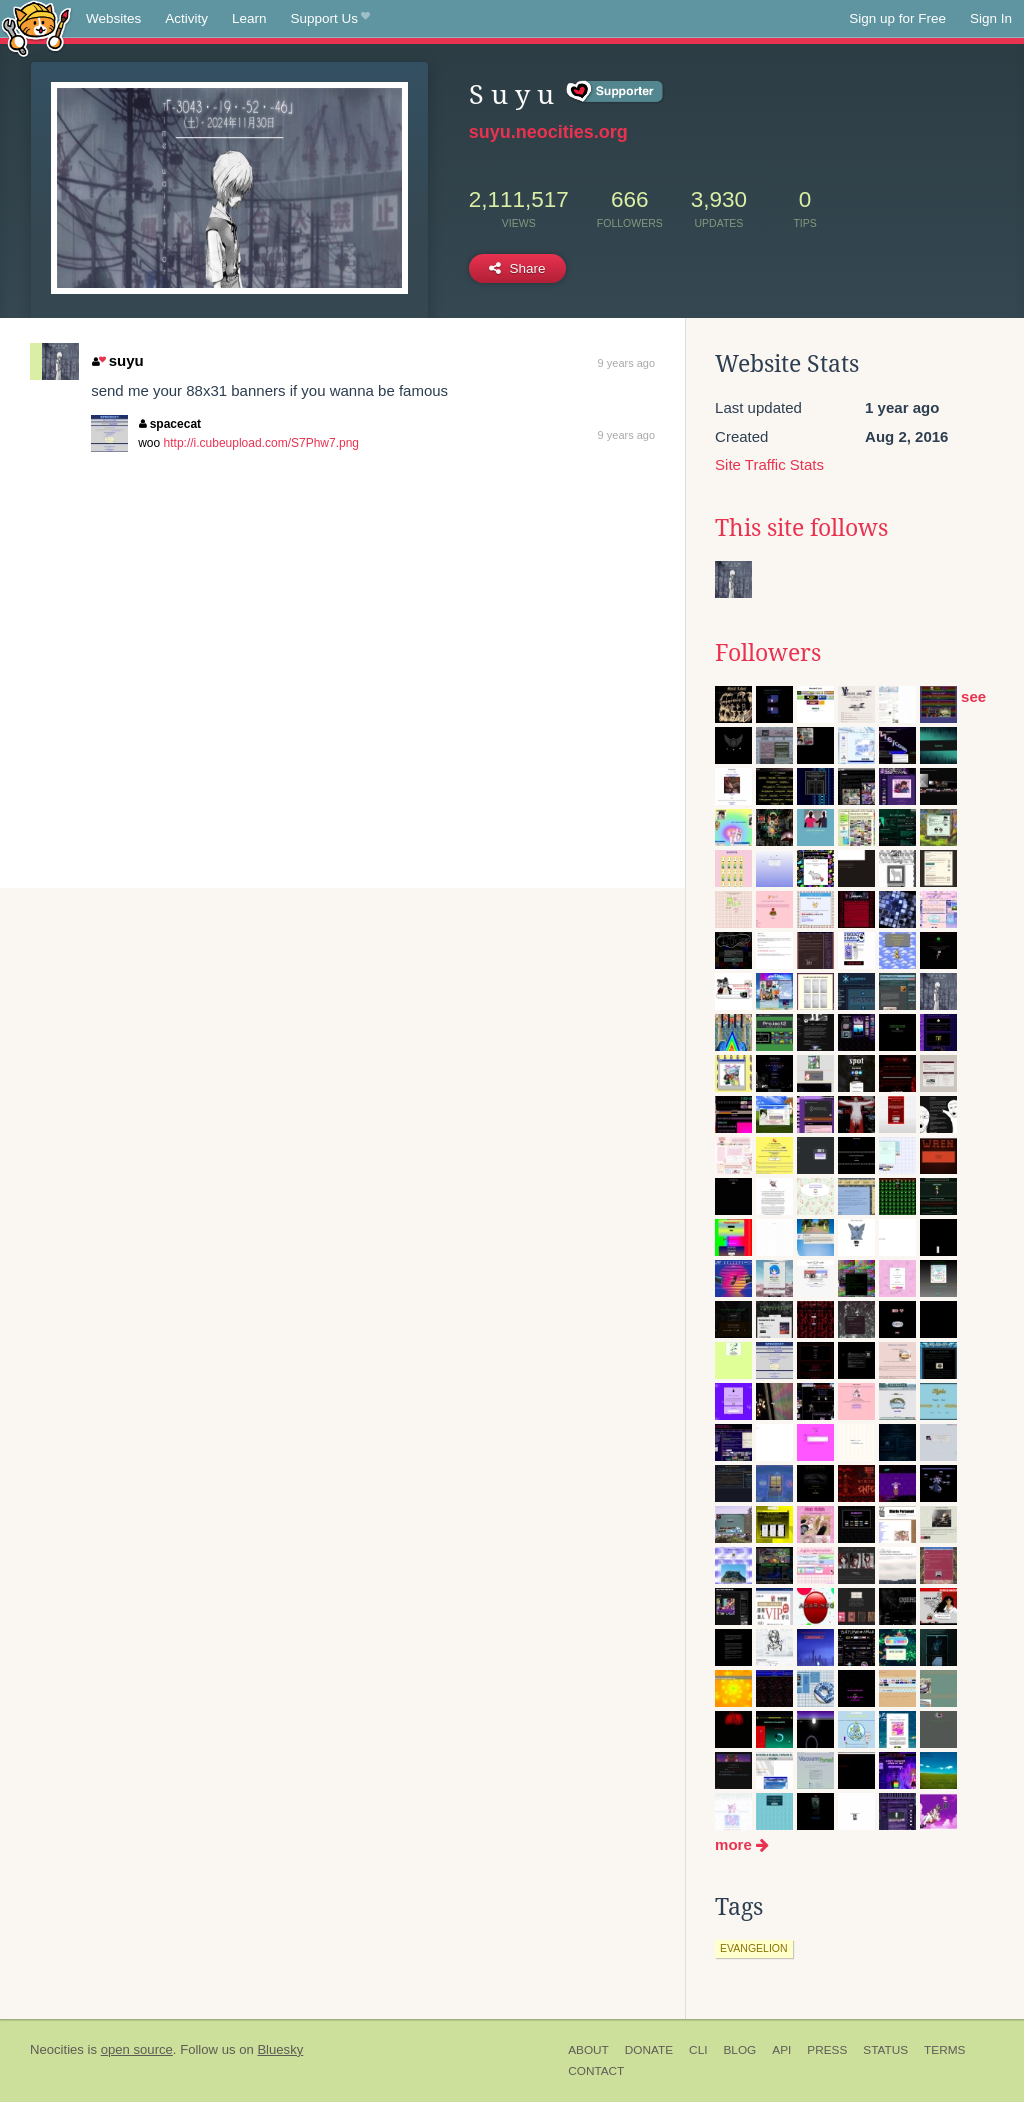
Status (885, 2050)
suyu (117, 360)
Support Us (330, 19)
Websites (113, 18)
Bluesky (280, 2049)
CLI (698, 2050)
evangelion (754, 1948)
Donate (649, 2050)
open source (137, 2049)
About (588, 2050)
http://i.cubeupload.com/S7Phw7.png (261, 443)
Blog (739, 2050)
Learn (249, 18)
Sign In (991, 18)
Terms (944, 2050)
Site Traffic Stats (769, 464)
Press (827, 2050)
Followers (768, 653)
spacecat (170, 424)
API (781, 2050)
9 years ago (626, 363)
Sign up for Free (897, 18)
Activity (186, 18)
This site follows (801, 528)
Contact (596, 2071)
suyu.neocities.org (548, 132)
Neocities (57, 2049)
